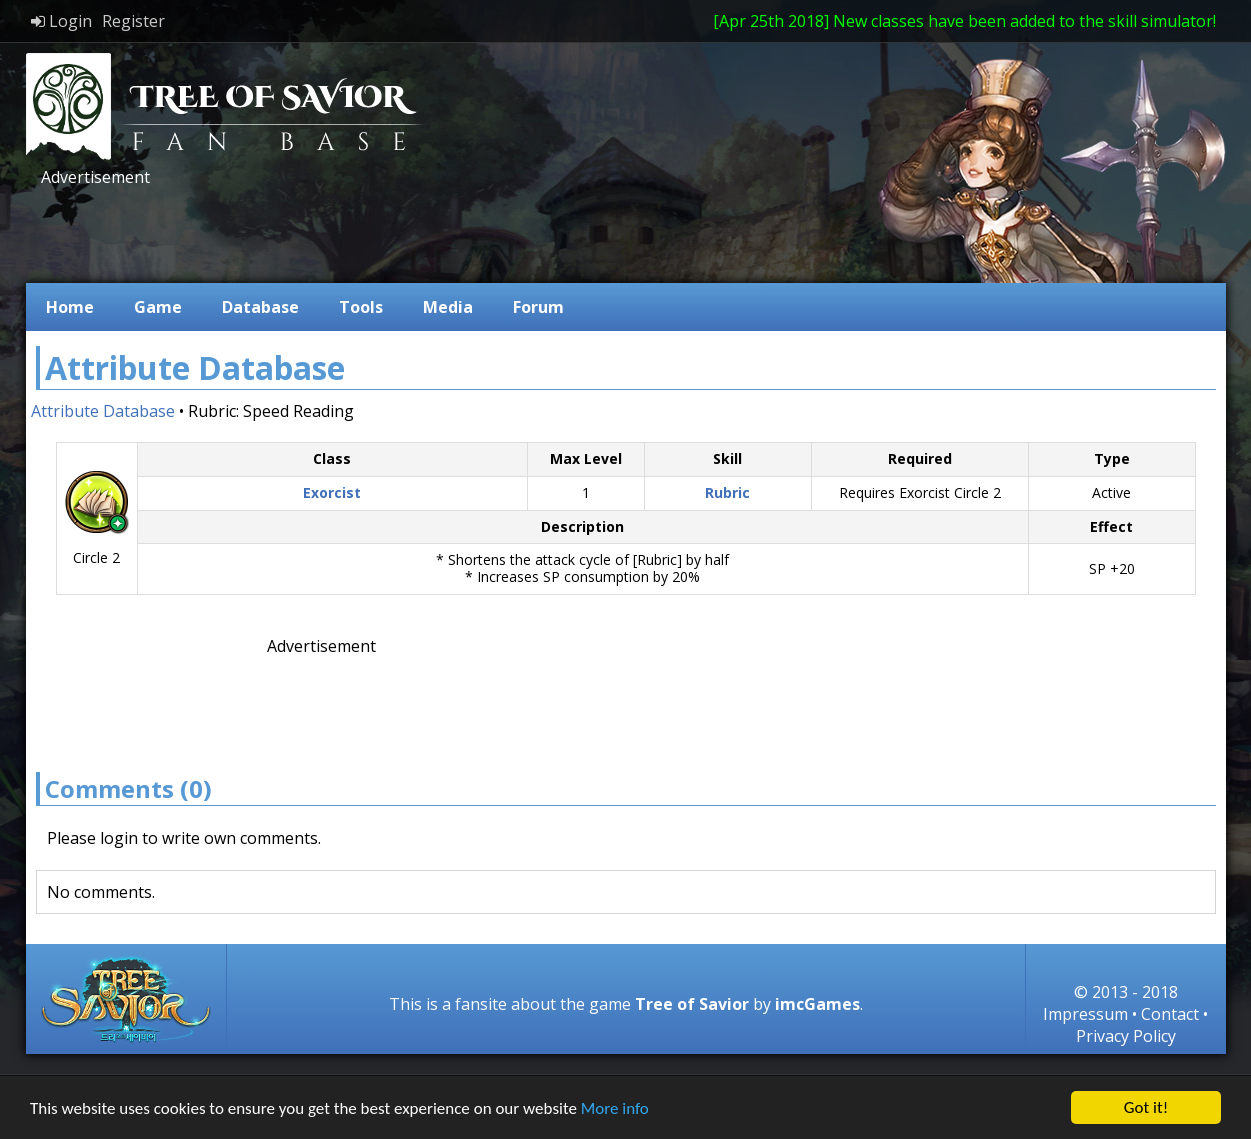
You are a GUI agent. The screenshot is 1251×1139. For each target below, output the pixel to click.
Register (133, 21)
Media (448, 307)
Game (158, 307)
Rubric (727, 492)
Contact (1170, 1014)
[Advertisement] (400, 233)
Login (61, 21)
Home (70, 307)
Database (260, 307)
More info (615, 1108)
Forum (538, 307)
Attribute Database (103, 411)
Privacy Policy (1126, 1036)
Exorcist (332, 492)
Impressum (1085, 1014)
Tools (361, 307)
